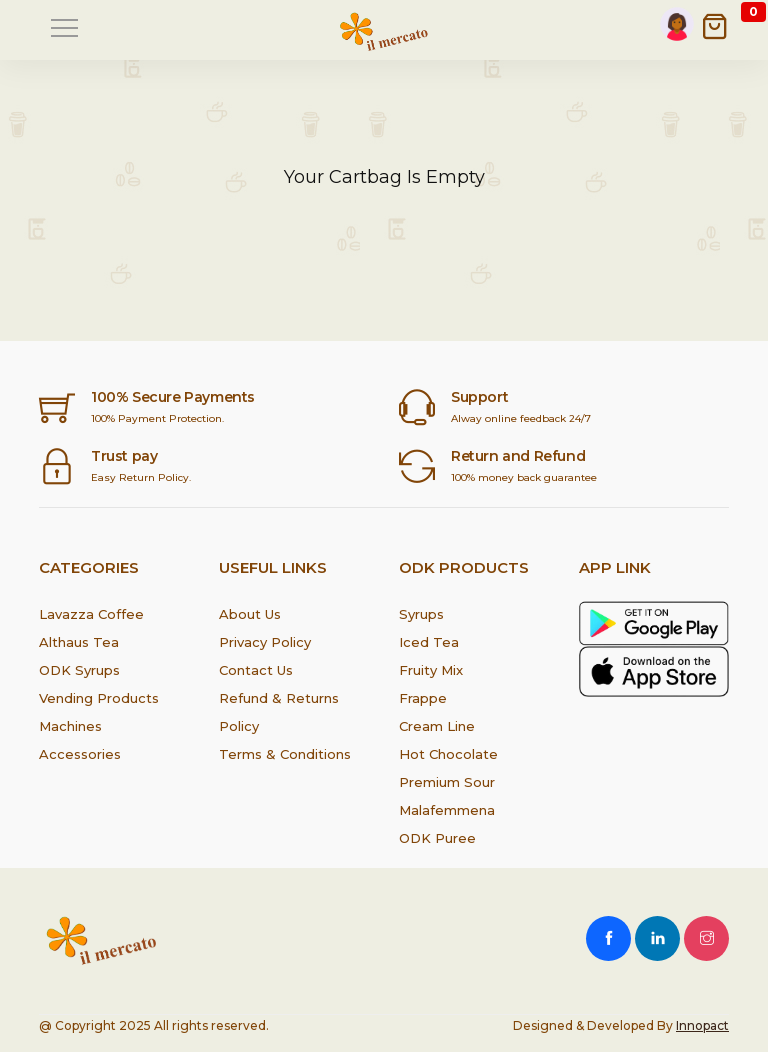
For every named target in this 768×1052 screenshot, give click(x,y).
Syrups (421, 614)
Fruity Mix (431, 670)
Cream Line (437, 726)
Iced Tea (429, 642)
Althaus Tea (79, 642)
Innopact (702, 1025)
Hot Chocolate (448, 754)
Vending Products (99, 698)
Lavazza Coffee (91, 614)
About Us (250, 614)
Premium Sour (447, 782)
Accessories (80, 754)
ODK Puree (437, 838)
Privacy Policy (265, 642)
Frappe (423, 698)
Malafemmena (447, 810)
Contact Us (256, 670)
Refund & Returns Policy (279, 712)
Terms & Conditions (285, 754)
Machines (70, 726)
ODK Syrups (79, 670)
